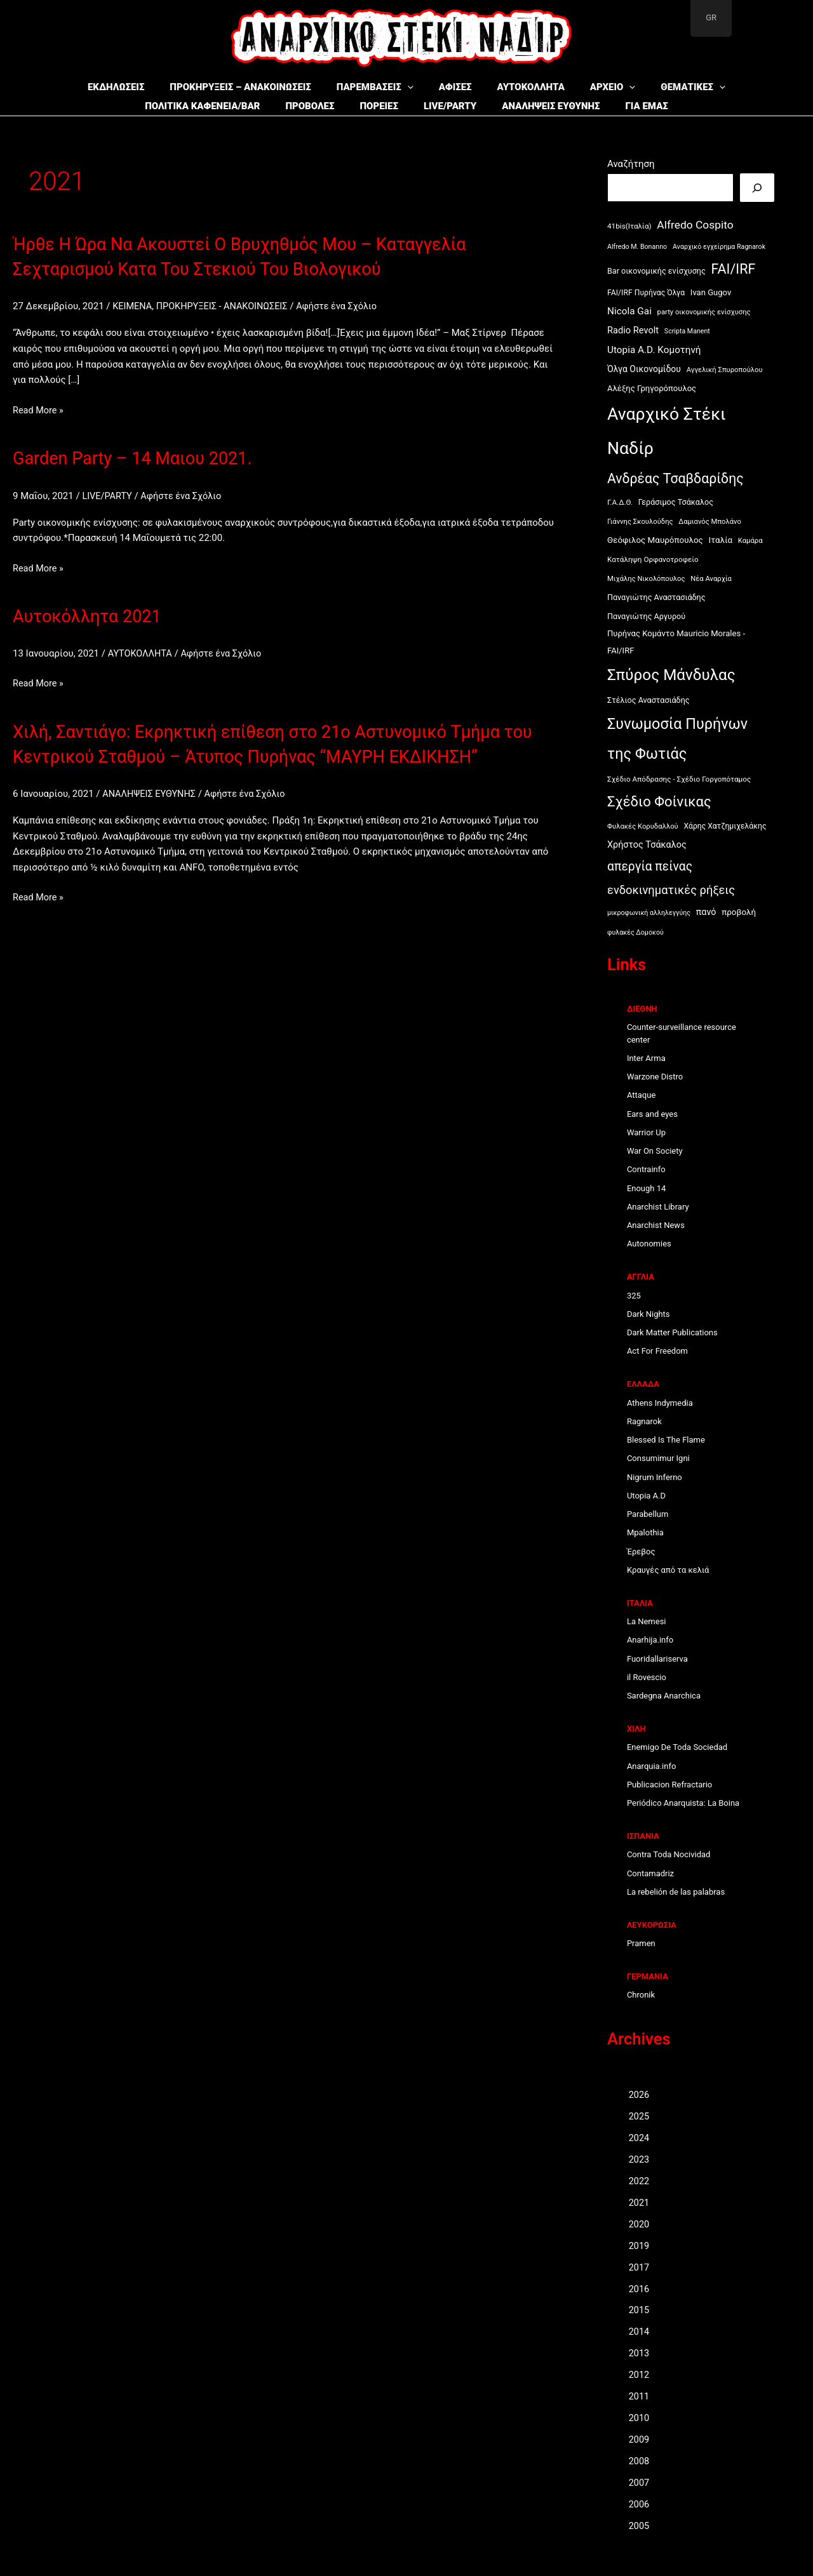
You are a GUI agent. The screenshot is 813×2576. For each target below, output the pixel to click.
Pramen (641, 1943)
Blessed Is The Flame (666, 1440)
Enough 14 (646, 1188)
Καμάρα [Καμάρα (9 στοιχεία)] (750, 541)
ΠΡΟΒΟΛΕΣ (288, 106)
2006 (639, 2501)
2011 (639, 2395)
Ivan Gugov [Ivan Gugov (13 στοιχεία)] (710, 292)
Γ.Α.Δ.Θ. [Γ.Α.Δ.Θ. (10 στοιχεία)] (620, 502)
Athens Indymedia (660, 1403)
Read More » (39, 410)
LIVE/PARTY (446, 106)
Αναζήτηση (631, 164)
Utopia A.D (646, 1495)
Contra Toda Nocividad (669, 1854)
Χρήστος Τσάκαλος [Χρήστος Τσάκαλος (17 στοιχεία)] (647, 844)
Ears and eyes (652, 1114)
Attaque (641, 1095)
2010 (639, 2416)
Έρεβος (641, 1551)
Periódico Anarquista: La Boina (683, 1803)
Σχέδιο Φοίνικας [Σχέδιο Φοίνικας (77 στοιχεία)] (659, 802)
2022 (639, 2180)
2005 (639, 2523)
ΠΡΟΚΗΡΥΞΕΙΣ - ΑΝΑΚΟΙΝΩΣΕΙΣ (226, 306)
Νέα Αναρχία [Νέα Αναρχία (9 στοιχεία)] (711, 579)
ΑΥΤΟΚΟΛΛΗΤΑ (524, 87)
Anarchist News (656, 1225)
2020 (639, 2223)
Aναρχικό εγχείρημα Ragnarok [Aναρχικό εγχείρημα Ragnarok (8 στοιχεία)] (719, 247)
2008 (639, 2459)
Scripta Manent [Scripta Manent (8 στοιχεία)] (687, 331)
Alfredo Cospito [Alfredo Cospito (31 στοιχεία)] (695, 224)
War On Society (655, 1151)
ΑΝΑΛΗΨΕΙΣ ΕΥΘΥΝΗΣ (556, 106)
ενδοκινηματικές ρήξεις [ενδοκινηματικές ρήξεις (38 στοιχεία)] (671, 890)
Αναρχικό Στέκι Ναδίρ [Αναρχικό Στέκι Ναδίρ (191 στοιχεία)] (666, 431)
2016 (639, 2287)
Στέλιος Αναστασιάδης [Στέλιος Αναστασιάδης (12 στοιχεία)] (648, 700)
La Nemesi (646, 1621)
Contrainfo (646, 1169)
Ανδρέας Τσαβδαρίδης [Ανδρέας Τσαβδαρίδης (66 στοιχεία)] (675, 478)
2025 (639, 2116)
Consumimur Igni (658, 1458)
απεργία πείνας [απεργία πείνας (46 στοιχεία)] (649, 866)
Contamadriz (650, 1873)
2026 (639, 2094)
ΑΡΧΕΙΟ (599, 87)
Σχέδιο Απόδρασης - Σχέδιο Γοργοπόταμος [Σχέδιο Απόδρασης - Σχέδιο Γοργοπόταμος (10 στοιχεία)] (679, 779)
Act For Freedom (657, 1351)
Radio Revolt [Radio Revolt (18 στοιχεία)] (633, 330)
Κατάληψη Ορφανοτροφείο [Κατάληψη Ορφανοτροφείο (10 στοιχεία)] (653, 559)
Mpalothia (645, 1532)
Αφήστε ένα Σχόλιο (345, 306)
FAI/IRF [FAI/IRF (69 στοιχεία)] (733, 269)
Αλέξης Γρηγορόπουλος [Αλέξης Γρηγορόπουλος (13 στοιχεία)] (651, 388)
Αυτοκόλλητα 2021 (95, 615)
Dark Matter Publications (672, 1332)
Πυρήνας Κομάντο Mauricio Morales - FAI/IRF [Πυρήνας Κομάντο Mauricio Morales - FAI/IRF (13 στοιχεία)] (676, 642)
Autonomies (649, 1243)
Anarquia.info (651, 1766)
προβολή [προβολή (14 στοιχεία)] (739, 912)
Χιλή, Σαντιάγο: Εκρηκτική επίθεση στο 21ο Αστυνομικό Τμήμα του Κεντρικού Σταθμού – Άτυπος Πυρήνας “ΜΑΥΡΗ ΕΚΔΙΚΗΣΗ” (283, 755)
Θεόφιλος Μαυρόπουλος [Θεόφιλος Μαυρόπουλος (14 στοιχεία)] (655, 540)
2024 (639, 2138)
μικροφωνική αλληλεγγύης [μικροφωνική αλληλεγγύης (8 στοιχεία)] (648, 913)
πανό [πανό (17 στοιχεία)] (706, 912)
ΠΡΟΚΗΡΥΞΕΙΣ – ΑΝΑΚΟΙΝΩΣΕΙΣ (252, 87)
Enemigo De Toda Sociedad (677, 1747)
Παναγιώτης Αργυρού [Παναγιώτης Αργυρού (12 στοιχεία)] (646, 616)
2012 (639, 2373)
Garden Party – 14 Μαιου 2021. (145, 457)
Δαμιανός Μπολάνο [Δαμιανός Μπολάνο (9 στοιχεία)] (709, 521)
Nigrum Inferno (654, 1477)
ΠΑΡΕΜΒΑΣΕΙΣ (381, 87)
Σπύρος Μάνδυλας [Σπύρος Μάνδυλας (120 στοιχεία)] (671, 674)
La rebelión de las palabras (676, 1892)
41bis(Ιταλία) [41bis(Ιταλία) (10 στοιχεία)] (629, 226)
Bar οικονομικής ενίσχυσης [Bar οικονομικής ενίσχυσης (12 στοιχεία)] (656, 271)
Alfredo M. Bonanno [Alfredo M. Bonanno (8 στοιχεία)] (637, 247)
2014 (639, 2330)
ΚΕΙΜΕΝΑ (132, 306)
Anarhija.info (650, 1640)
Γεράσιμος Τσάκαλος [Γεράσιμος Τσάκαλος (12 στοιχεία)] (675, 502)
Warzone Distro (655, 1076)
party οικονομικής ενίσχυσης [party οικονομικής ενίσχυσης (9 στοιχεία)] (704, 312)
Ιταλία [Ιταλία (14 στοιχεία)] (721, 540)
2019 (639, 2244)
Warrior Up (646, 1132)
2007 (639, 2480)
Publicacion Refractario (669, 1784)
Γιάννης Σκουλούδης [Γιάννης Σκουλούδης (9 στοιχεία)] (640, 521)
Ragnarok (644, 1421)
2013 (639, 2352)
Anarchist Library (658, 1206)
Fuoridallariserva (657, 1659)
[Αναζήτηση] (757, 187)
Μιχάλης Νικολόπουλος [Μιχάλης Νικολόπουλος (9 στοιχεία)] (646, 579)
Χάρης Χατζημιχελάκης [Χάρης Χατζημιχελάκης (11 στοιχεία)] (724, 826)
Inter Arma (646, 1058)
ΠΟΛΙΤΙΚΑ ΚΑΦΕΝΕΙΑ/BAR (172, 106)
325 (634, 1295)
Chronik (641, 1994)
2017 (639, 2266)
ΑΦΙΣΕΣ (455, 87)
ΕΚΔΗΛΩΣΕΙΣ (135, 87)
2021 (639, 2202)
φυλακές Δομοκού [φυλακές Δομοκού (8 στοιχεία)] (635, 932)
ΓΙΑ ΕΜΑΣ (661, 106)
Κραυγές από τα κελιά (668, 1570)
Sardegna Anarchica (664, 1695)
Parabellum (648, 1514)
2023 (639, 2159)
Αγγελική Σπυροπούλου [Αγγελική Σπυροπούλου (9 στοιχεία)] (725, 370)
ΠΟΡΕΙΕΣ (366, 106)
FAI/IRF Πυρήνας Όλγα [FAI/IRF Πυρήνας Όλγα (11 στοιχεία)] (646, 292)
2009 (639, 2437)
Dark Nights (648, 1314)
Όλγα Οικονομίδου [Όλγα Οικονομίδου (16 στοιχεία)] (644, 369)
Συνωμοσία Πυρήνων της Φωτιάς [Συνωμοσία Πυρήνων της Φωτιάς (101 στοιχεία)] (677, 739)
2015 (639, 2309)
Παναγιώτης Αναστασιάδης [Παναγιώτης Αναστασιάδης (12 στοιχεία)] (656, 597)
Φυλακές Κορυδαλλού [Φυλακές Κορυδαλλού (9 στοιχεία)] (642, 826)
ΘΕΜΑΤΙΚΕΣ (674, 87)
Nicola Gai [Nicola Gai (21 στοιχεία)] (629, 311)
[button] (414, 87)
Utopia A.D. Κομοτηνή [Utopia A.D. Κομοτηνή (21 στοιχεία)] (654, 350)
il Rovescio (646, 1677)
